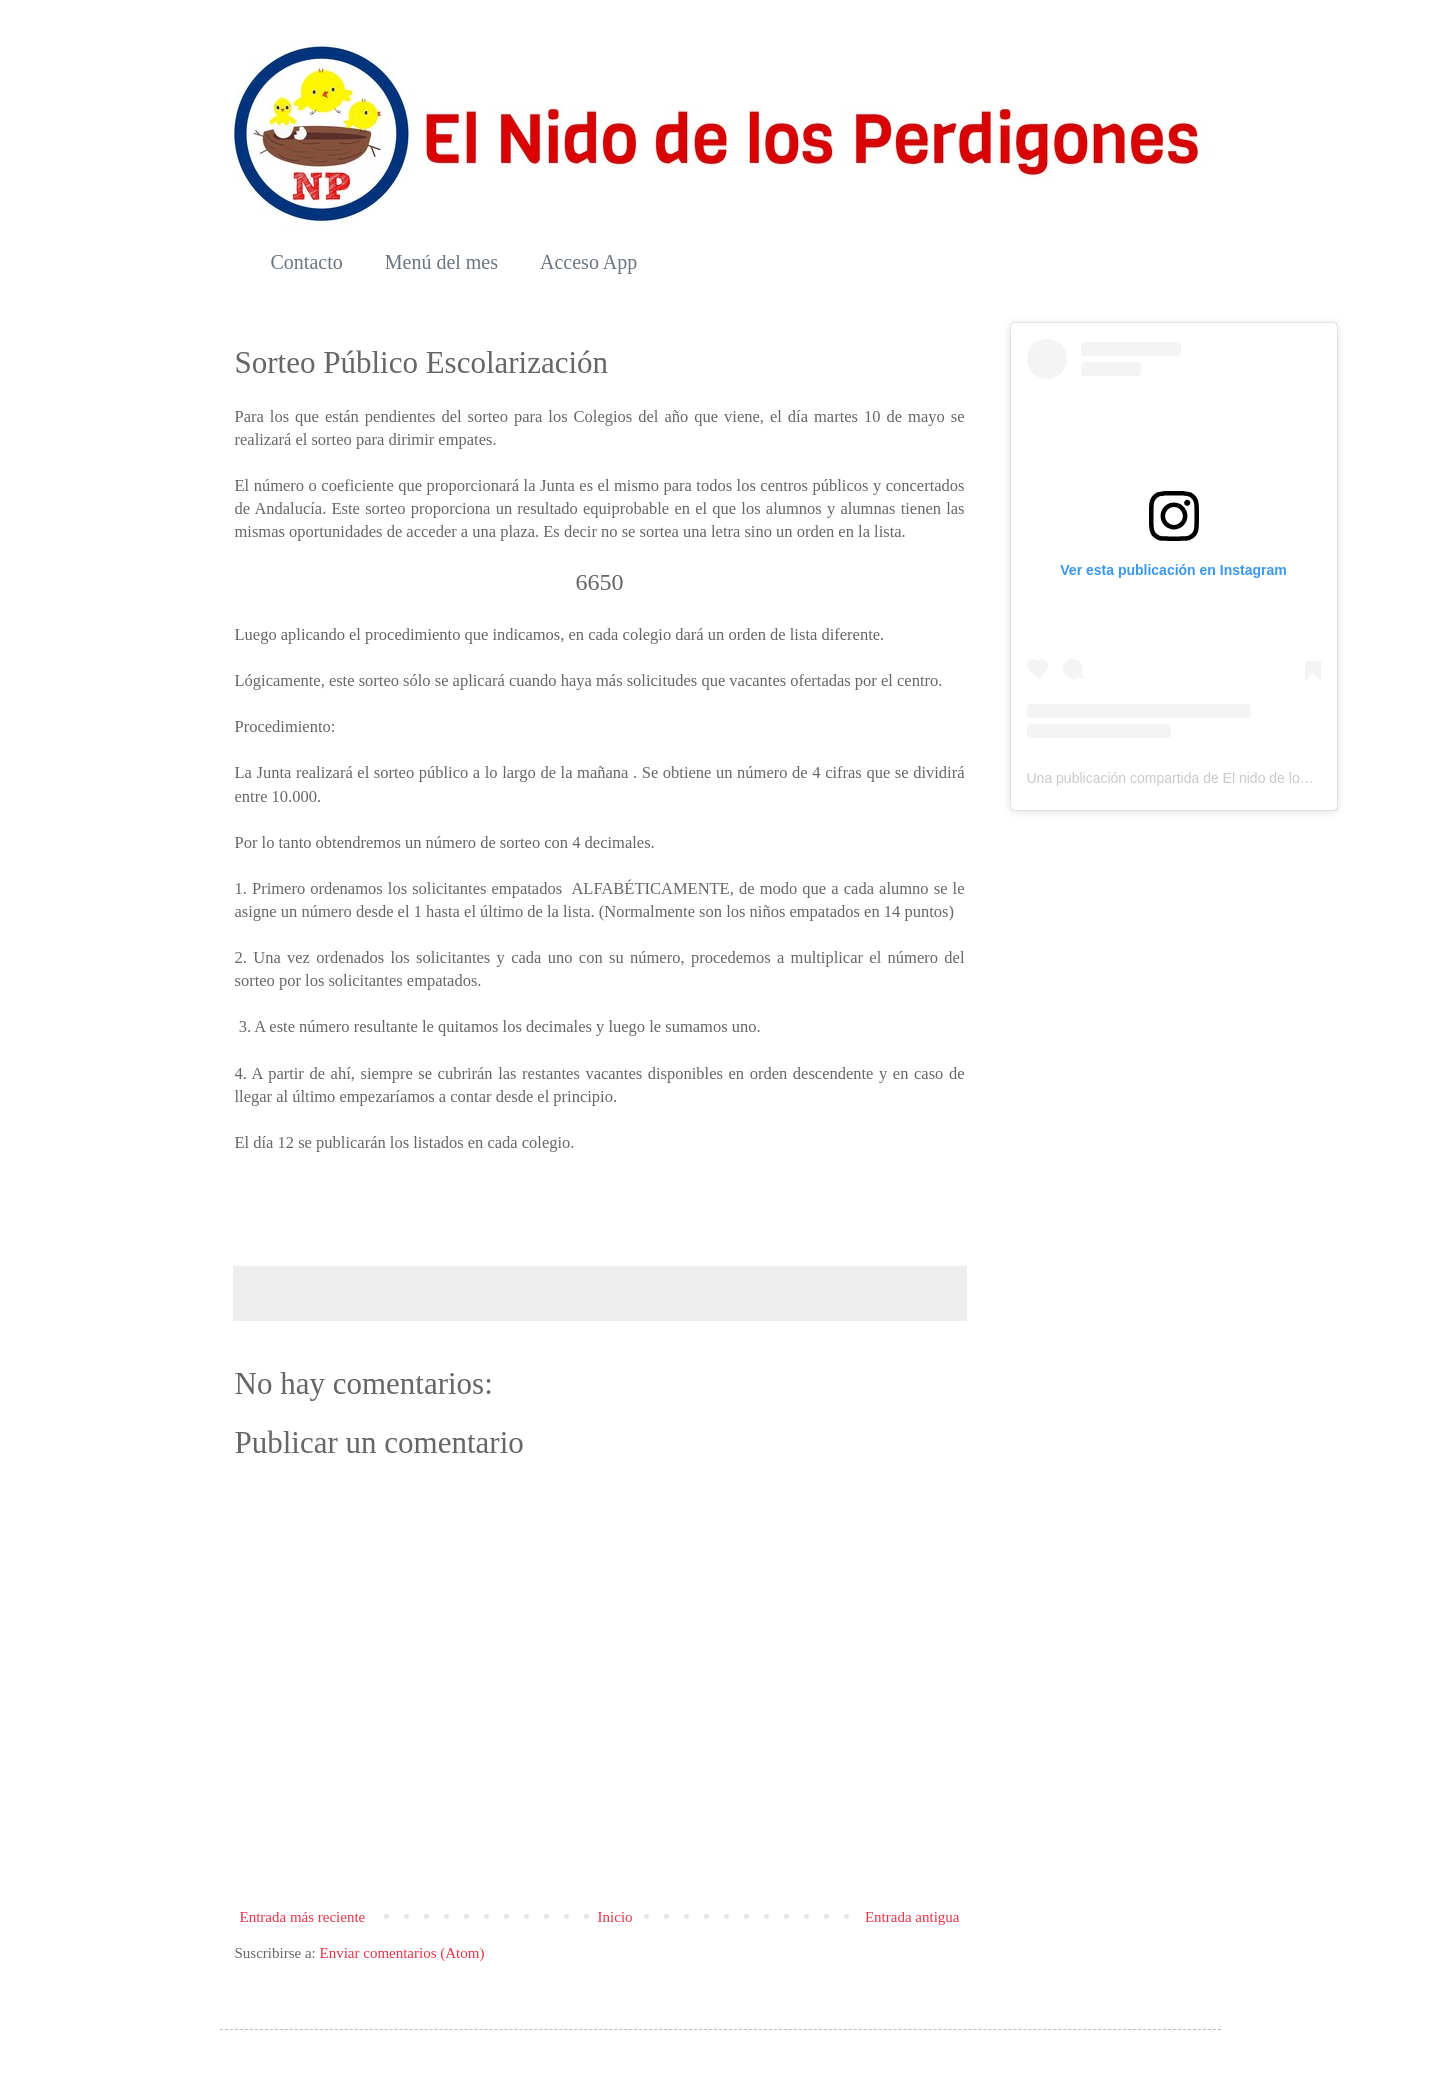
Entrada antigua (912, 1917)
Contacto (307, 262)
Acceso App (588, 262)
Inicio (615, 1917)
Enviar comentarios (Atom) (401, 1953)
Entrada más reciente (303, 1917)
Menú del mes (441, 262)
